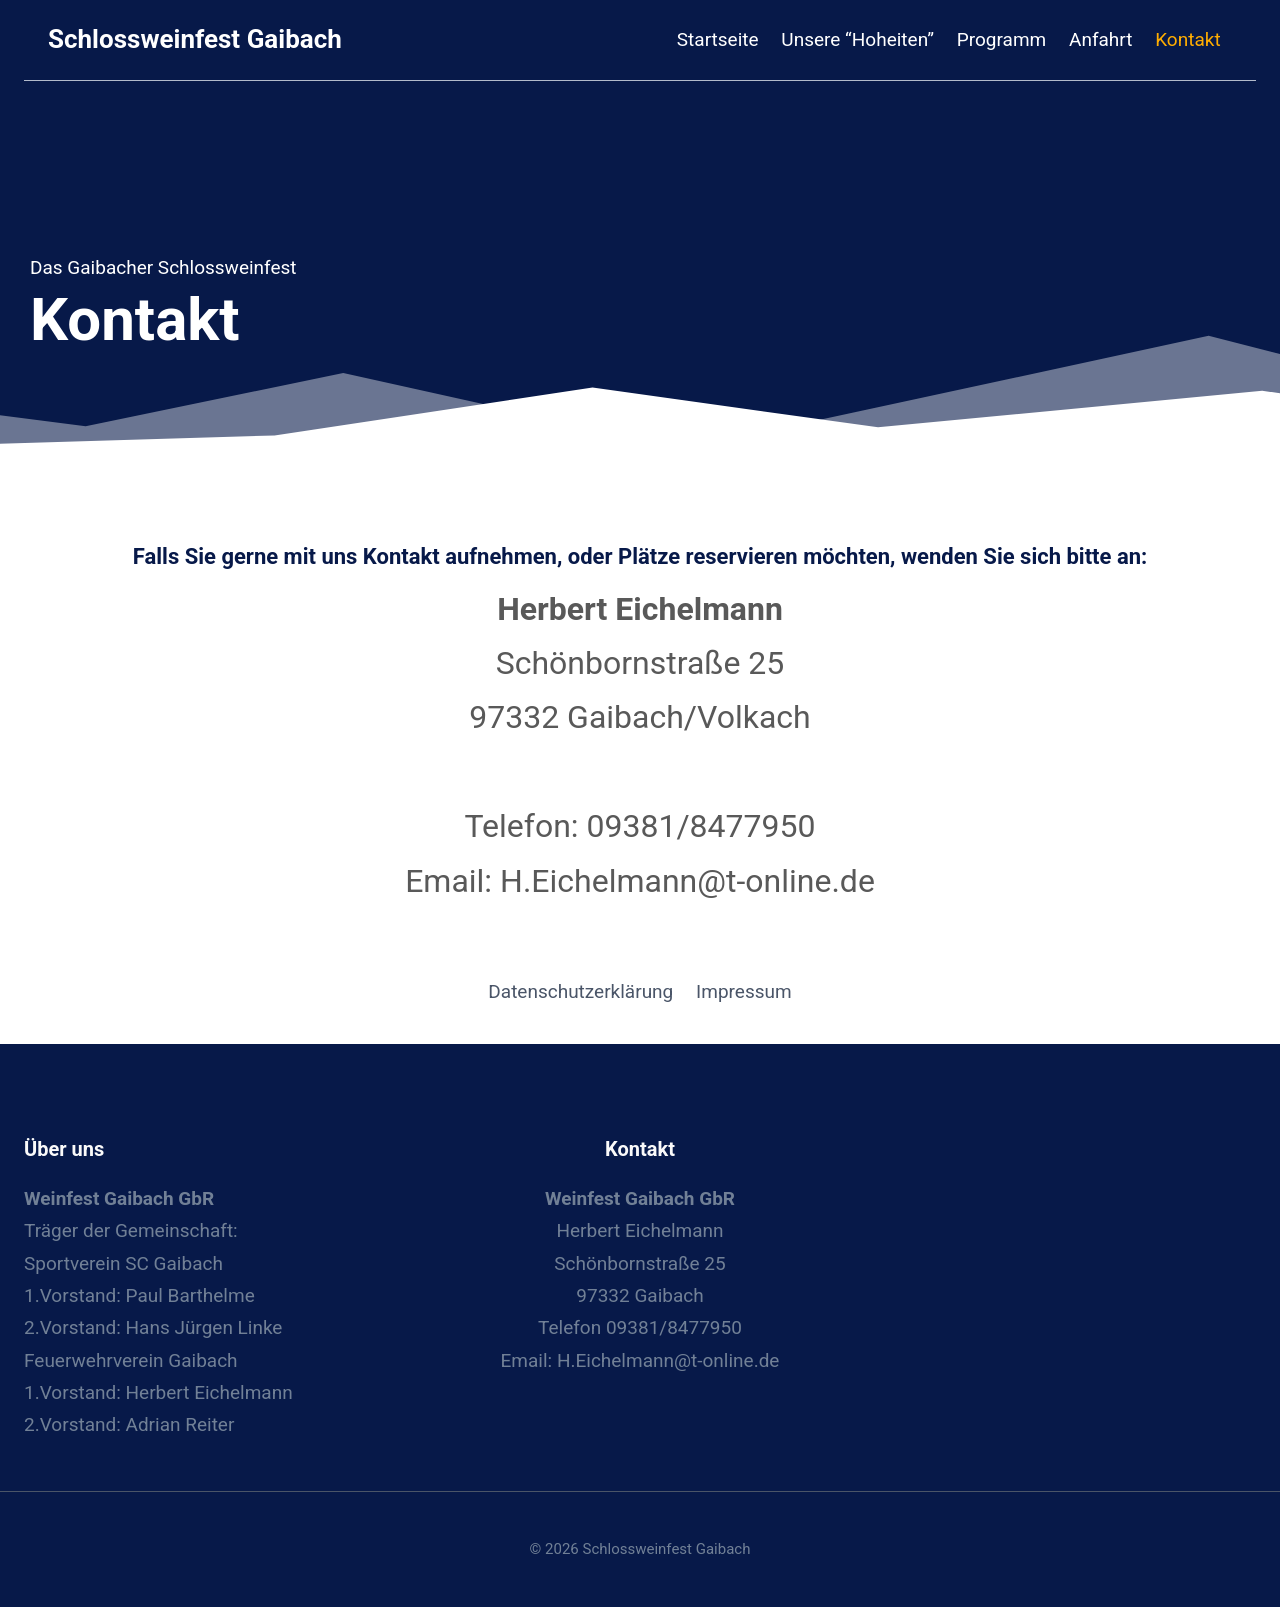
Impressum (744, 991)
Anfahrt (1100, 39)
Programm (1001, 39)
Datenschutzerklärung (580, 991)
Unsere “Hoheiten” (857, 39)
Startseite (718, 39)
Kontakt (1187, 39)
